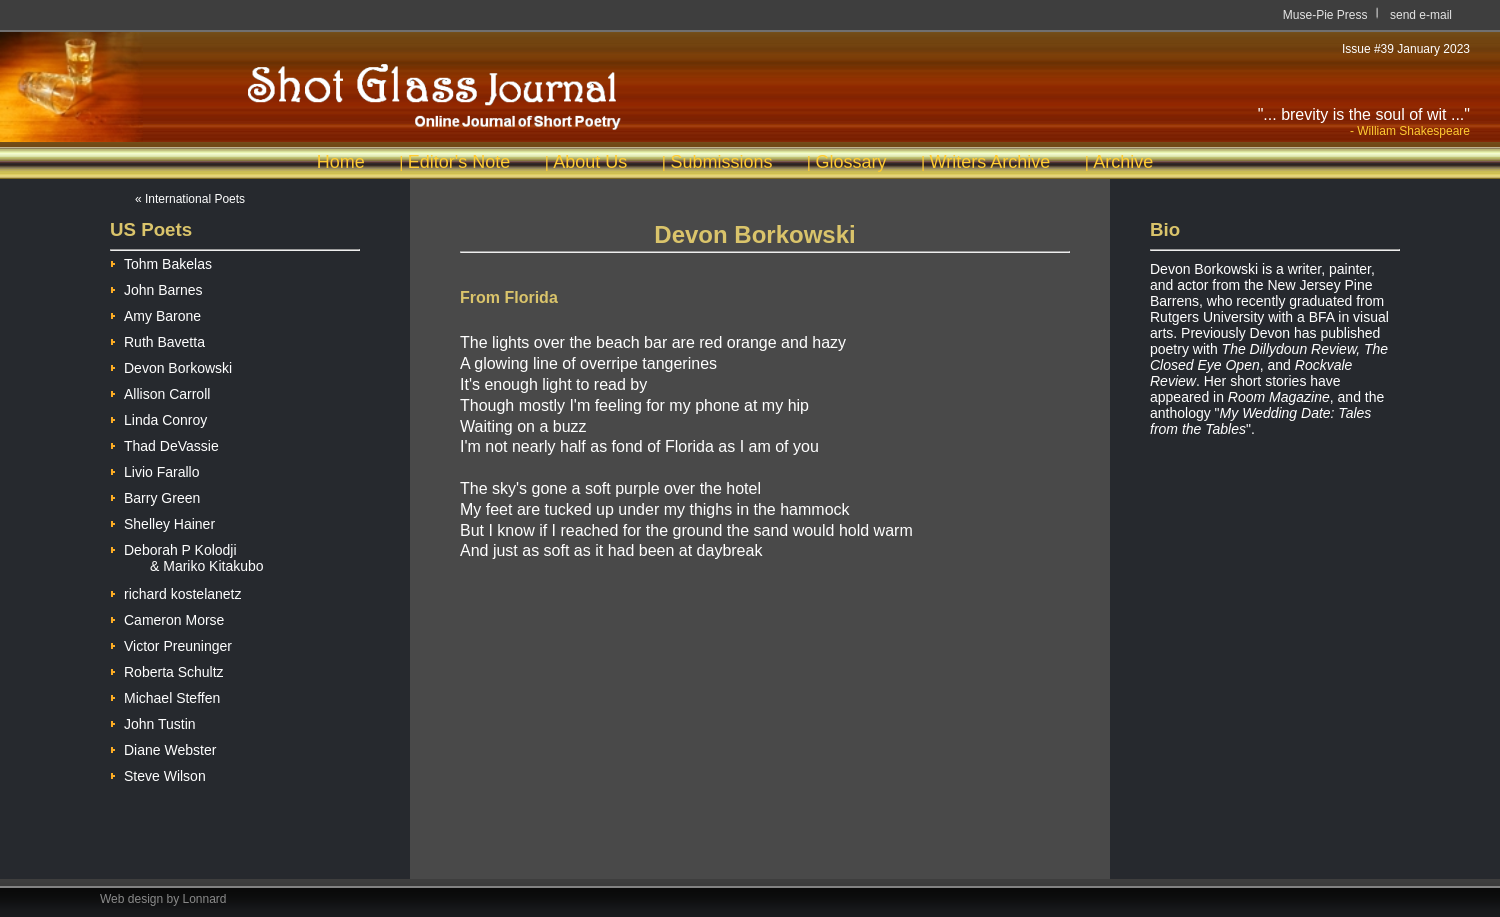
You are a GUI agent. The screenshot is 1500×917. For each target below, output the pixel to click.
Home (341, 162)
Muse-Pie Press (1325, 15)
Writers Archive (990, 162)
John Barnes (156, 287)
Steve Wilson (158, 773)
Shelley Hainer (162, 521)
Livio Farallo (154, 469)
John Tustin (153, 721)
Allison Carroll (160, 391)
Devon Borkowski (171, 365)
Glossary (850, 162)
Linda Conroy (158, 417)
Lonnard (205, 899)
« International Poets (190, 199)
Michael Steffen (165, 695)
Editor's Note (459, 162)
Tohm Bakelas (161, 261)
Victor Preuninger (171, 643)
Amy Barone (155, 313)
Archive (1123, 162)
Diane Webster (163, 747)
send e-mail (1421, 15)
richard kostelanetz (176, 591)
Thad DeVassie (164, 443)
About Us (590, 162)
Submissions (721, 162)
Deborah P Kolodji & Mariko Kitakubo (187, 550)
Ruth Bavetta (157, 339)
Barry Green (155, 495)
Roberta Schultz (167, 669)
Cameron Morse (167, 617)
